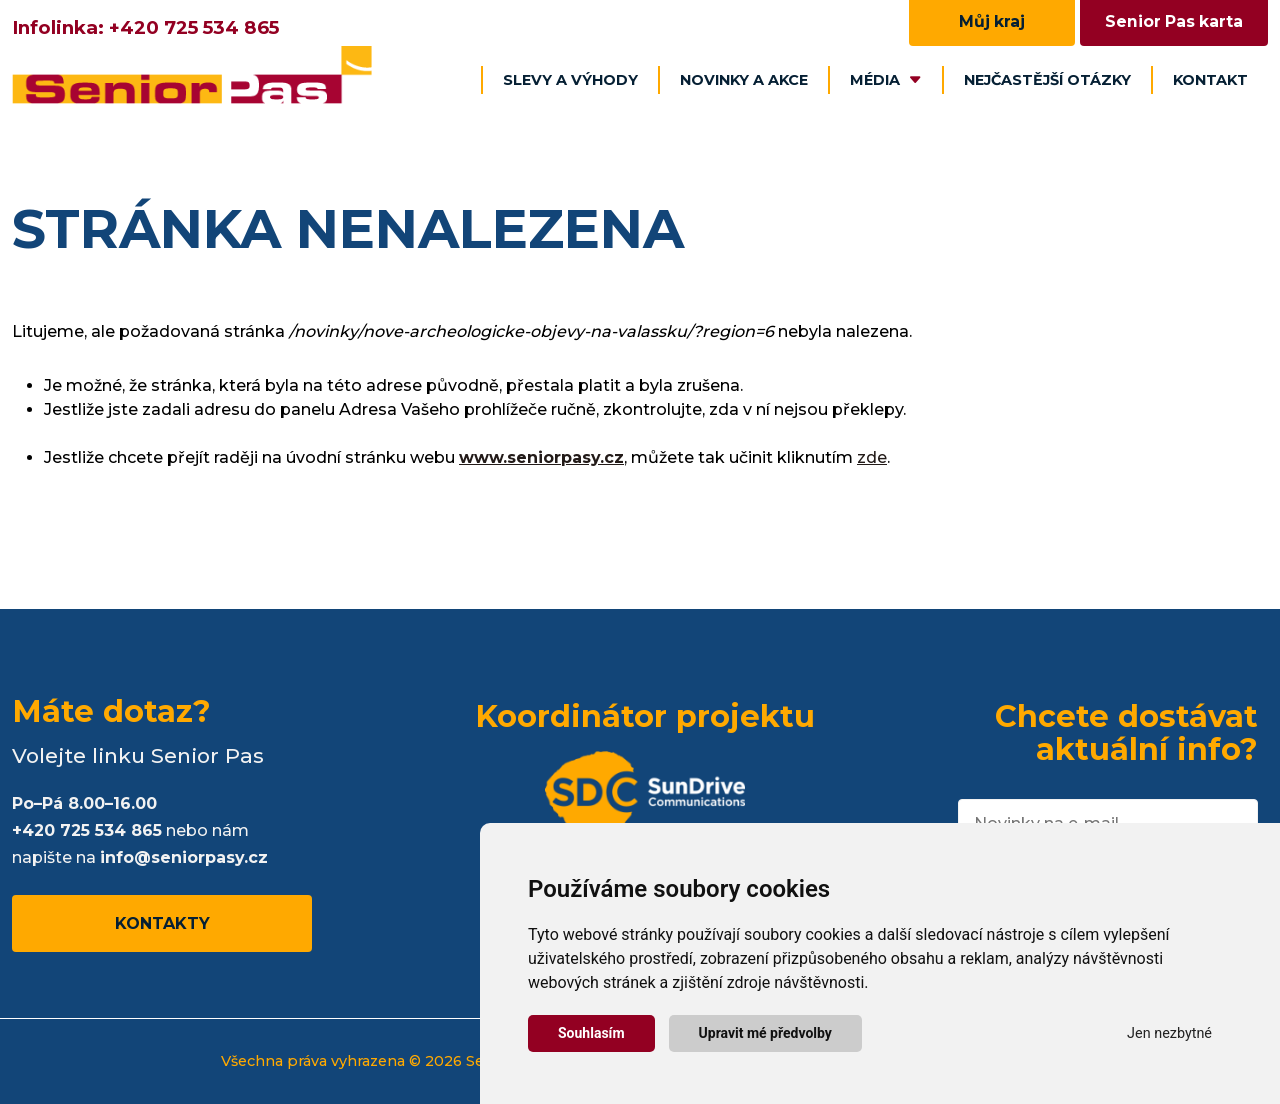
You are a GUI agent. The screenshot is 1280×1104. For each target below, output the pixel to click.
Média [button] (886, 80)
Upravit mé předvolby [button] (765, 1033)
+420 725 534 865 (194, 27)
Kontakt (1210, 80)
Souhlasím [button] (591, 1033)
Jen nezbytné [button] (1169, 1033)
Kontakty (162, 923)
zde (872, 457)
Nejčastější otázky (1047, 80)
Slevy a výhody (570, 80)
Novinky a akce (744, 80)
